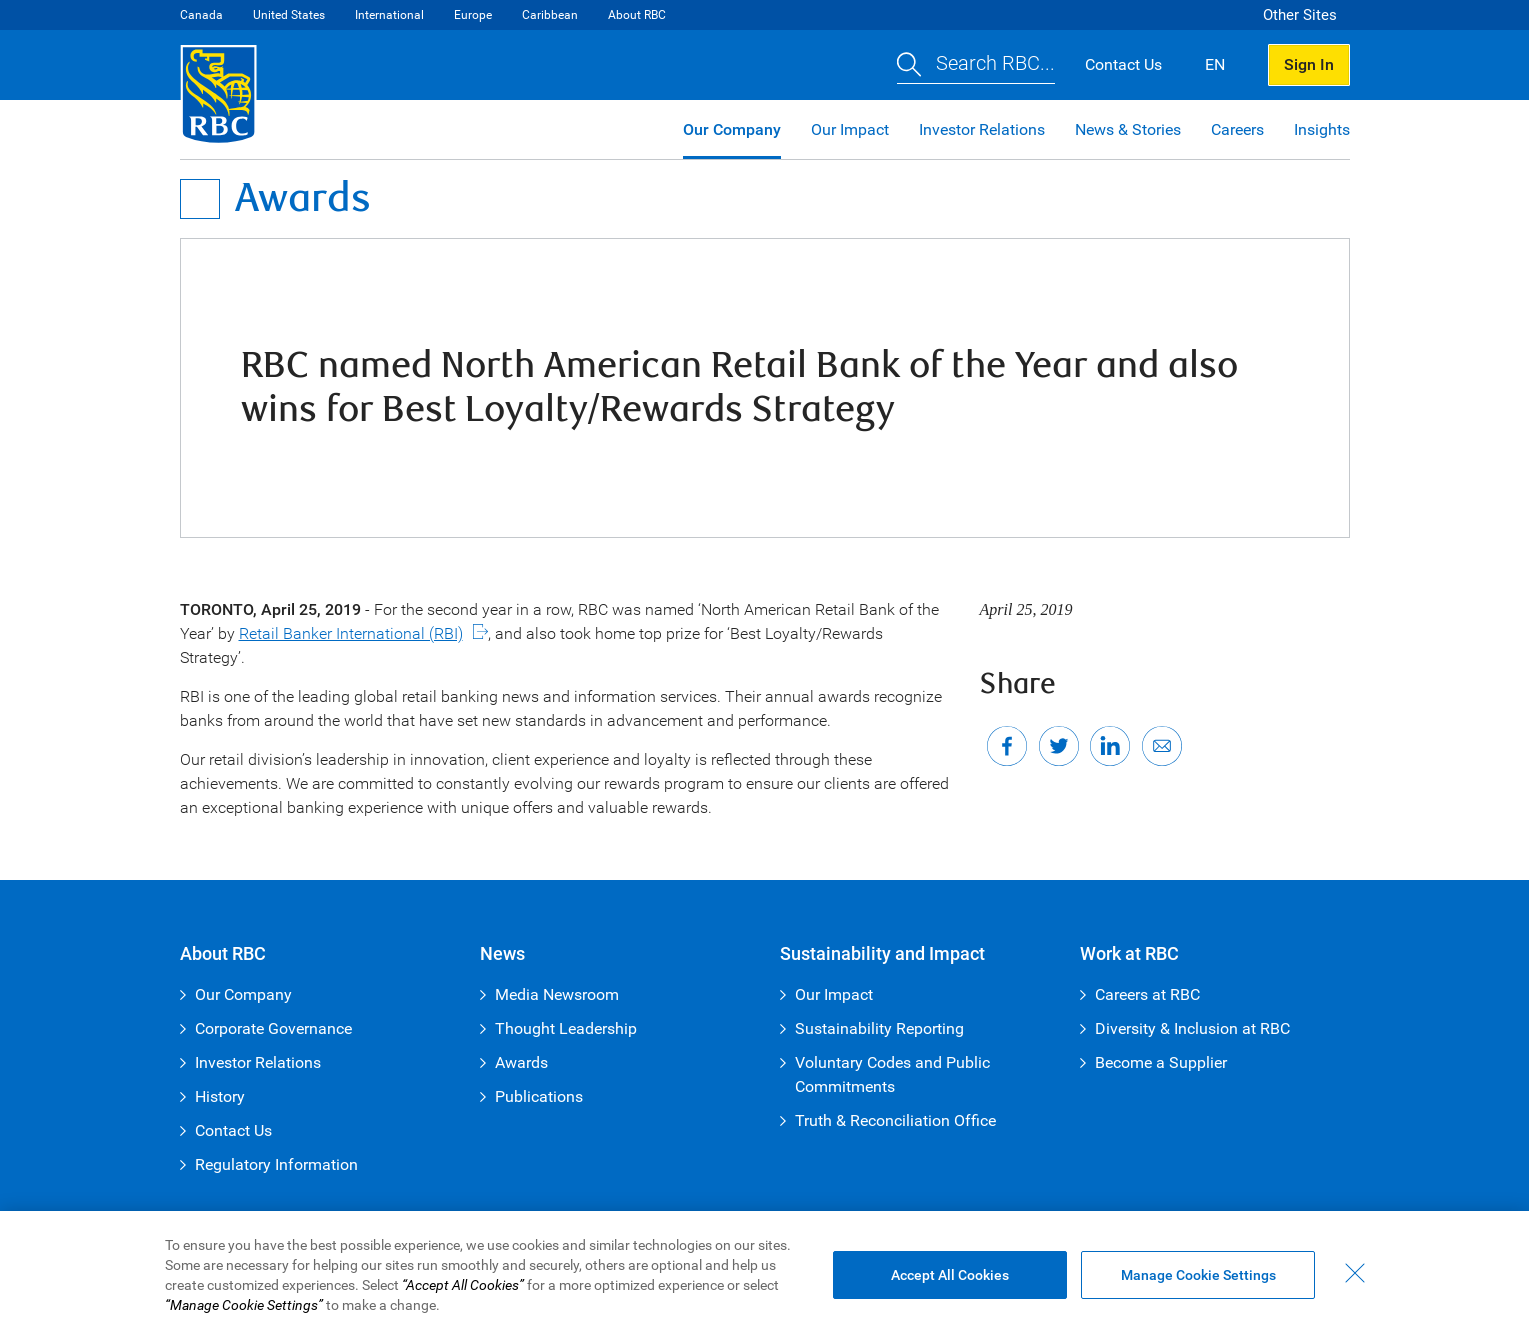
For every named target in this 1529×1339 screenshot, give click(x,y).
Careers (1237, 129)
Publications (539, 1096)
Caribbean (550, 15)
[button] (976, 65)
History (220, 1096)
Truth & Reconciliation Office (895, 1120)
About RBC (637, 15)
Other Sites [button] (1300, 15)
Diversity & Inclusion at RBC (1192, 1028)
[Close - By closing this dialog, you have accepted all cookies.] (1355, 1273)
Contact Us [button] (1123, 64)
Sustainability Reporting (879, 1028)
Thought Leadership (566, 1028)
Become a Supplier (1161, 1062)
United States (289, 15)
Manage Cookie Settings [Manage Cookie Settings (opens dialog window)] (1198, 1275)
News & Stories (1128, 129)
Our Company (732, 129)
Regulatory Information (276, 1164)
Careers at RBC (1147, 994)
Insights (1322, 129)
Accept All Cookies (950, 1275)
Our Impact (850, 129)
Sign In (1309, 64)
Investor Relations (982, 129)
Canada (201, 15)
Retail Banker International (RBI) (351, 633)
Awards (521, 1062)
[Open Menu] (200, 199)
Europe (473, 15)
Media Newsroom (557, 994)
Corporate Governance (273, 1028)
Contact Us (233, 1130)
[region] (764, 1275)
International (389, 15)
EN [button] (1215, 64)
